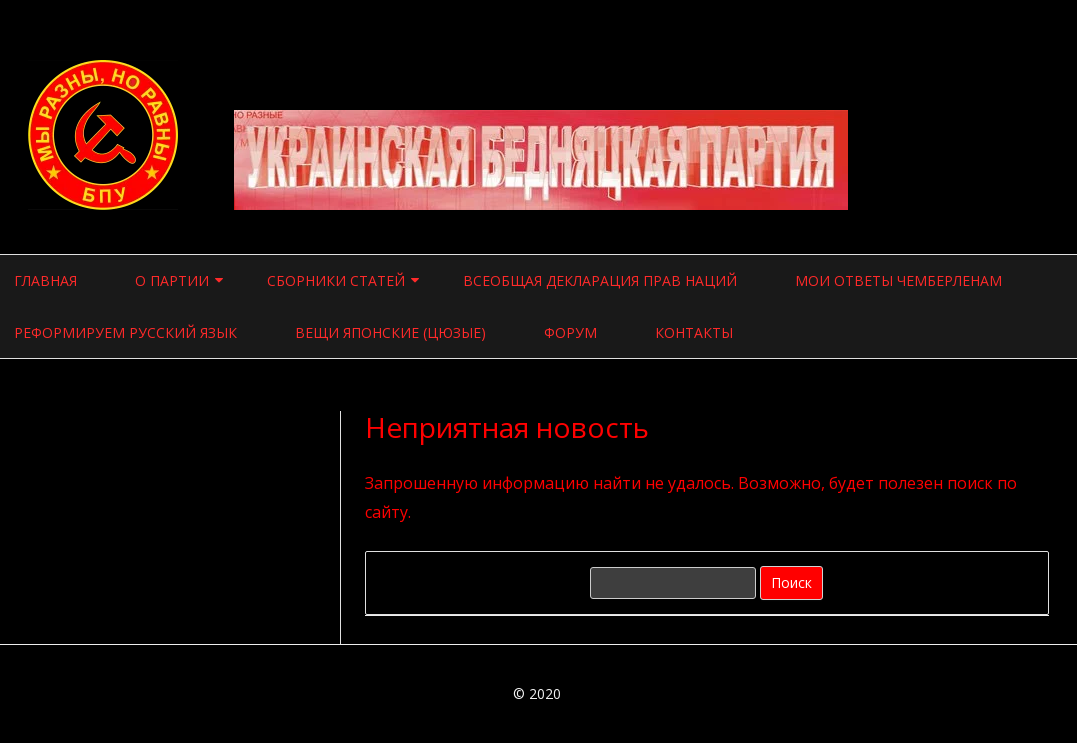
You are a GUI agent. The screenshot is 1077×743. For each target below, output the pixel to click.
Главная (45, 280)
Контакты (694, 332)
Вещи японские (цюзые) (390, 332)
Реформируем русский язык (125, 332)
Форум (570, 332)
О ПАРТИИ (172, 280)
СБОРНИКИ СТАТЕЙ (336, 280)
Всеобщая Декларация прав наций (600, 280)
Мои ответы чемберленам (898, 280)
